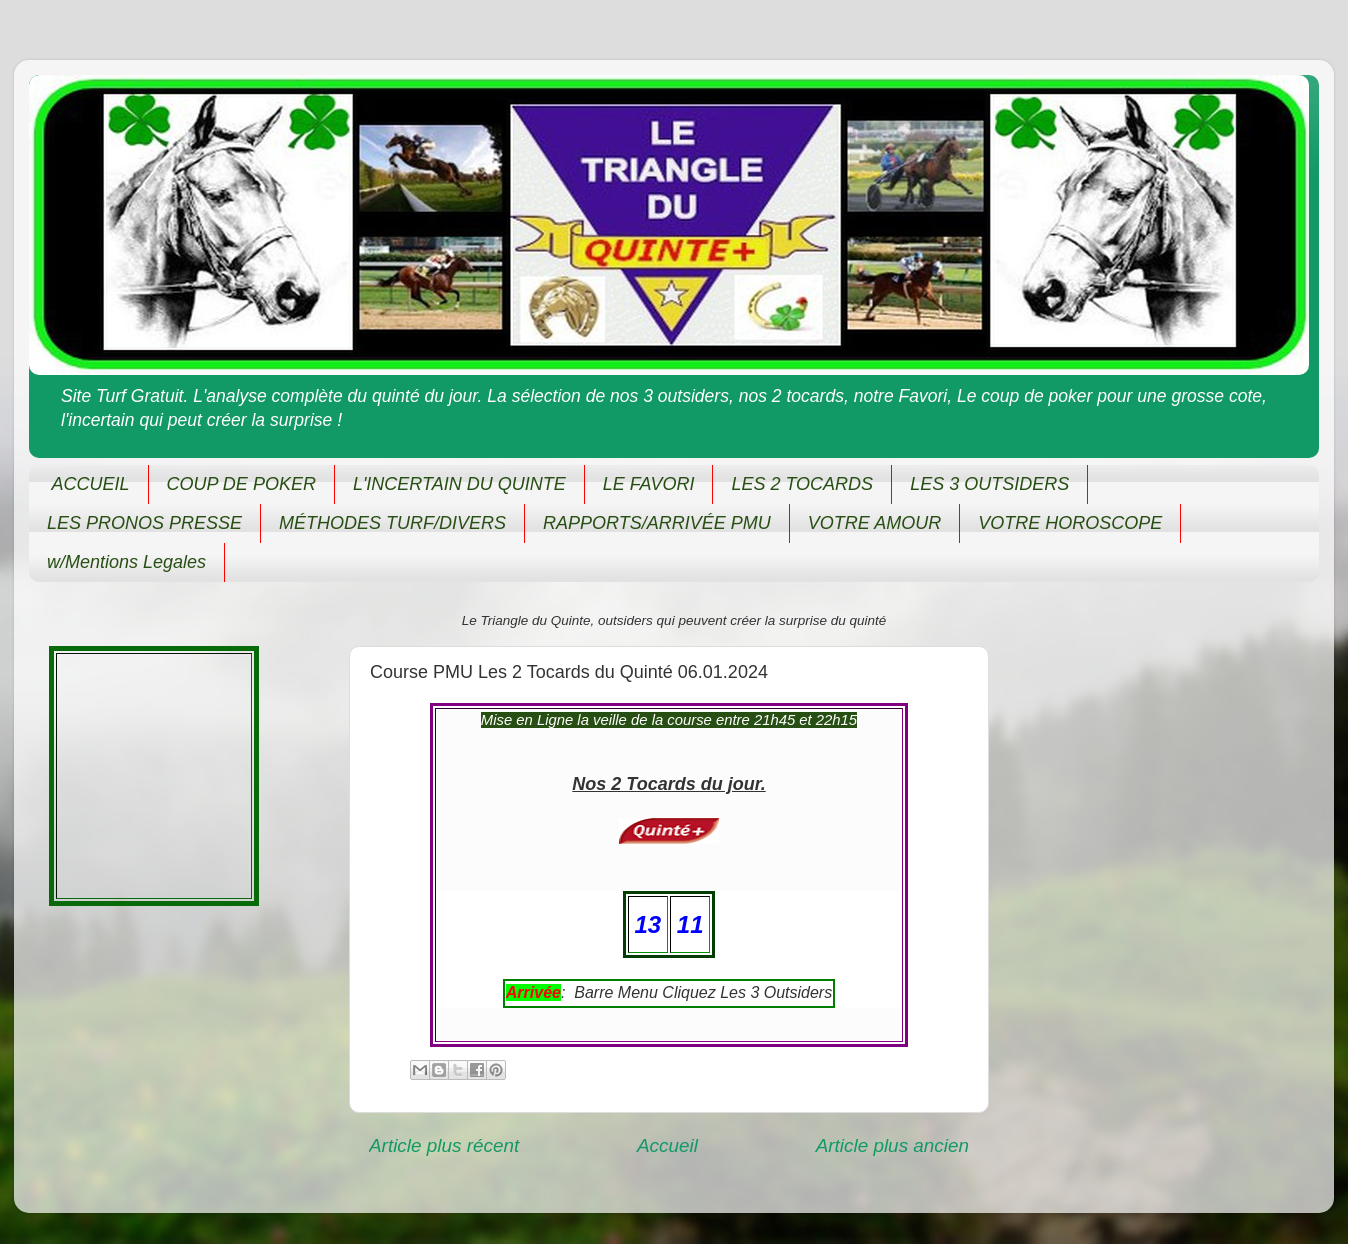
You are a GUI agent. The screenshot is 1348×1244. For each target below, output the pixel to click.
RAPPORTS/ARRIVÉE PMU (657, 523)
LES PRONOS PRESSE (144, 523)
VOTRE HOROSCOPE (1070, 523)
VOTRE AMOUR (874, 523)
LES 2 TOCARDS (802, 484)
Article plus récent (444, 1145)
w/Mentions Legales (126, 562)
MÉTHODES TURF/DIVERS (392, 523)
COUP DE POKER (241, 484)
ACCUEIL (91, 484)
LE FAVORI (649, 484)
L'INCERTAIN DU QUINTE (459, 484)
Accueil (667, 1145)
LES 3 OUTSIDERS (989, 484)
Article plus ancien (892, 1145)
